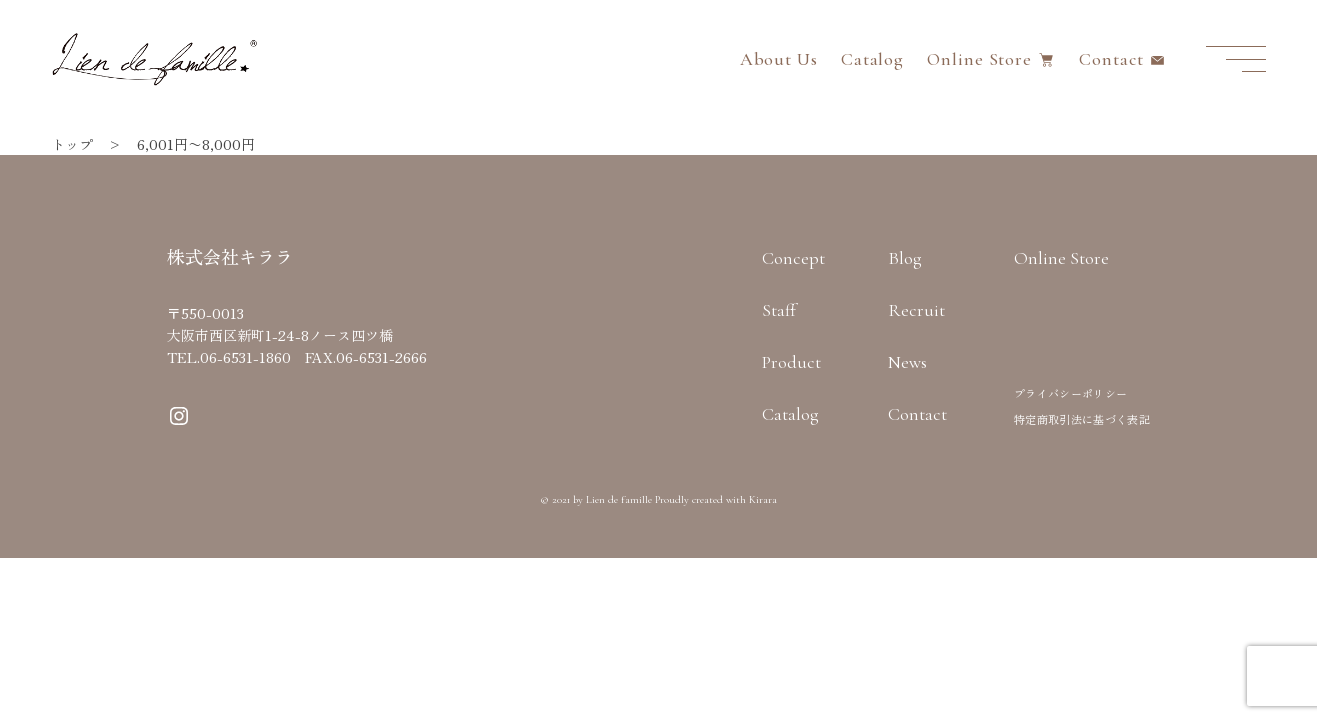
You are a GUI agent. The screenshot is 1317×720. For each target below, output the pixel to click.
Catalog (872, 59)
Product (791, 362)
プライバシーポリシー (1070, 393)
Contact (1111, 59)
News (907, 362)
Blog (905, 258)
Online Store (979, 59)
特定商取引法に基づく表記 (1082, 419)
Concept (793, 258)
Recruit (916, 310)
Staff (779, 310)
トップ (72, 144)
